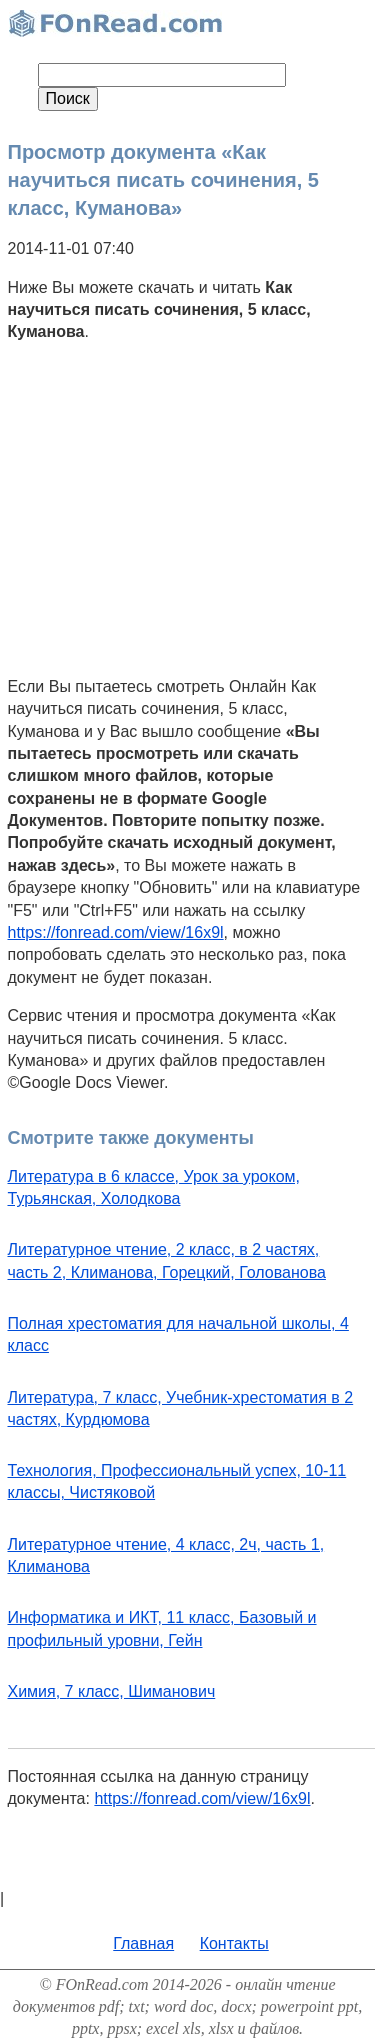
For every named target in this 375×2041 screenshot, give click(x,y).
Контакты (234, 1943)
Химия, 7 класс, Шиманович (112, 1691)
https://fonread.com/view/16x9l (116, 932)
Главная (143, 1943)
